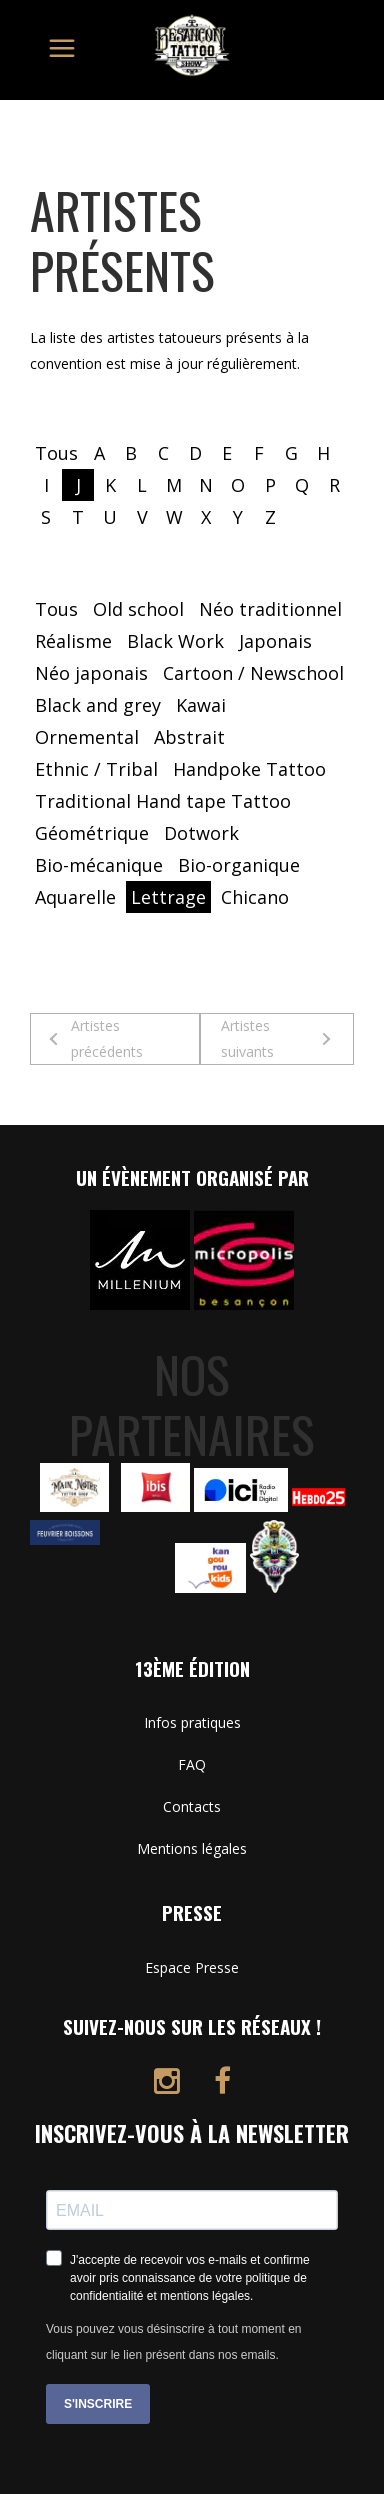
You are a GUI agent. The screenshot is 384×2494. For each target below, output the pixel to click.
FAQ (192, 1764)
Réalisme (73, 641)
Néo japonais (91, 673)
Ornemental (87, 737)
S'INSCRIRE (98, 2404)
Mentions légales (192, 1848)
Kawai (201, 705)
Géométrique (92, 833)
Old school (138, 609)
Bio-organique (239, 865)
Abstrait (189, 737)
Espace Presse (192, 1967)
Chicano (255, 897)
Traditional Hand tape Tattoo (163, 801)
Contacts (192, 1806)
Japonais (275, 641)
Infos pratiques (192, 1722)
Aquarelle (75, 897)
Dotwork (201, 833)
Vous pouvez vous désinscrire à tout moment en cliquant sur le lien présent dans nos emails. (173, 2342)
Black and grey (98, 705)
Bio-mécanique (99, 865)
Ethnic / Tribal (96, 769)
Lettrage (168, 897)
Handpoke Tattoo (249, 769)
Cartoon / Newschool (253, 673)
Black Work (175, 641)
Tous (56, 453)
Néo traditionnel (270, 609)
